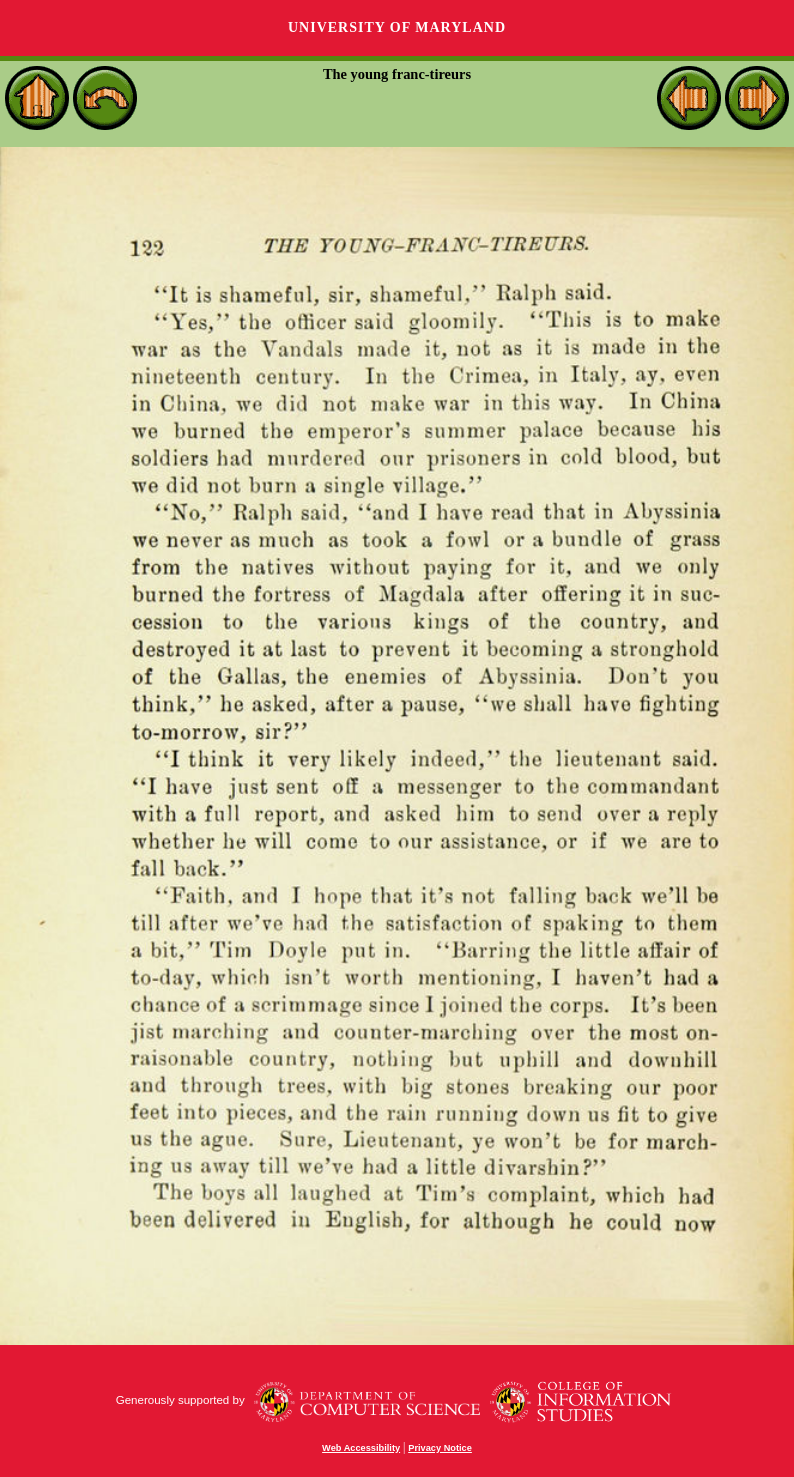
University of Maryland (397, 27)
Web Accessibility (361, 1448)
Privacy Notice (440, 1448)
